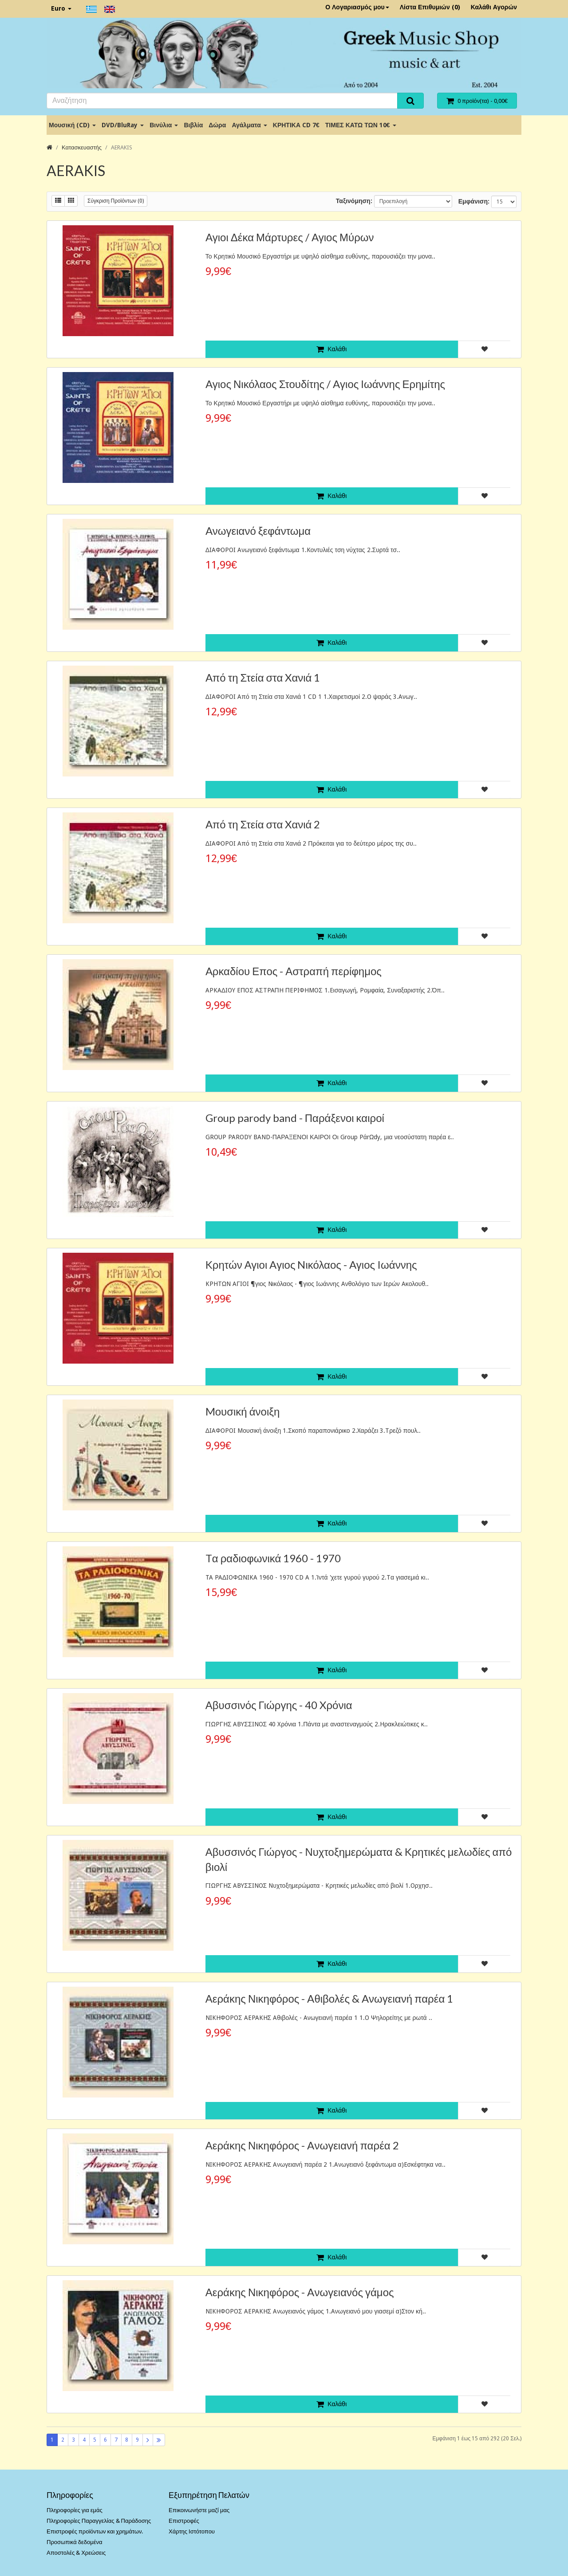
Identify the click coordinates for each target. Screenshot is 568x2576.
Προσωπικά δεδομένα (75, 2542)
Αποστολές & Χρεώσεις (76, 2552)
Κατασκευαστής (82, 147)
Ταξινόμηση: (354, 200)
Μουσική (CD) (72, 125)
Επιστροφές (184, 2520)
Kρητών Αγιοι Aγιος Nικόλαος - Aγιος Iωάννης (311, 1264)
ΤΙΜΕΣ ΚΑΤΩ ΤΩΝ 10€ (360, 125)
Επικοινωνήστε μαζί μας (199, 2510)
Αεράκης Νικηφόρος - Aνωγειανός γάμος (299, 2292)
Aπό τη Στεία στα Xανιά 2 (262, 824)
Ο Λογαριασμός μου (357, 7)
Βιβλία (193, 125)
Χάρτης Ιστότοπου (192, 2531)
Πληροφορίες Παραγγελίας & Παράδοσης (99, 2520)
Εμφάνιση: (473, 201)
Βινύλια (164, 125)
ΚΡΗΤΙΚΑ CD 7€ (296, 125)
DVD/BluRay (123, 125)
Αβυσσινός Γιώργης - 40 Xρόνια (278, 1704)
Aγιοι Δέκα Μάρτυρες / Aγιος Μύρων (289, 237)
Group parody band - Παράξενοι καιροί (294, 1117)
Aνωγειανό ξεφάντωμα (258, 530)
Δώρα (217, 125)
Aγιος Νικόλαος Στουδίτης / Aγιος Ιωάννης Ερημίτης (325, 383)
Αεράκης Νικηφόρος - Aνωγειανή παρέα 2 (302, 2145)
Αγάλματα (249, 125)
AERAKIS (121, 147)
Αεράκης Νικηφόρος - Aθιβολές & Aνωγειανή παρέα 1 (329, 1998)
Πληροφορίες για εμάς (75, 2510)
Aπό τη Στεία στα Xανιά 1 (262, 677)
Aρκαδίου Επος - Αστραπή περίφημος (293, 971)
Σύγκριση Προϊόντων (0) (115, 201)
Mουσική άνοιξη (242, 1411)
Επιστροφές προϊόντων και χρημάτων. (95, 2531)
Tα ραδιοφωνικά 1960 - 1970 (273, 1558)
